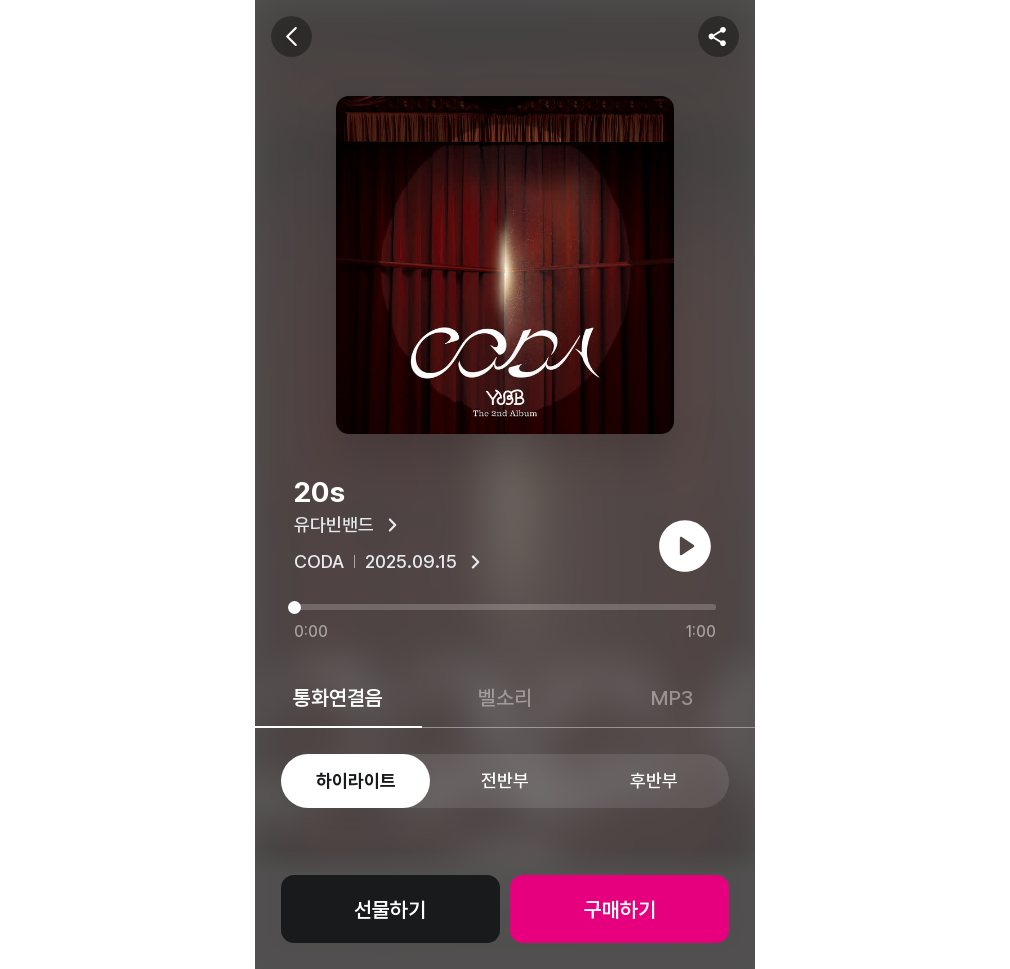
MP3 (672, 697)
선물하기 (390, 909)
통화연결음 (338, 697)
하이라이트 (356, 780)
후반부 (654, 780)
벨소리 (505, 697)
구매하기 (620, 909)
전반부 (505, 780)
